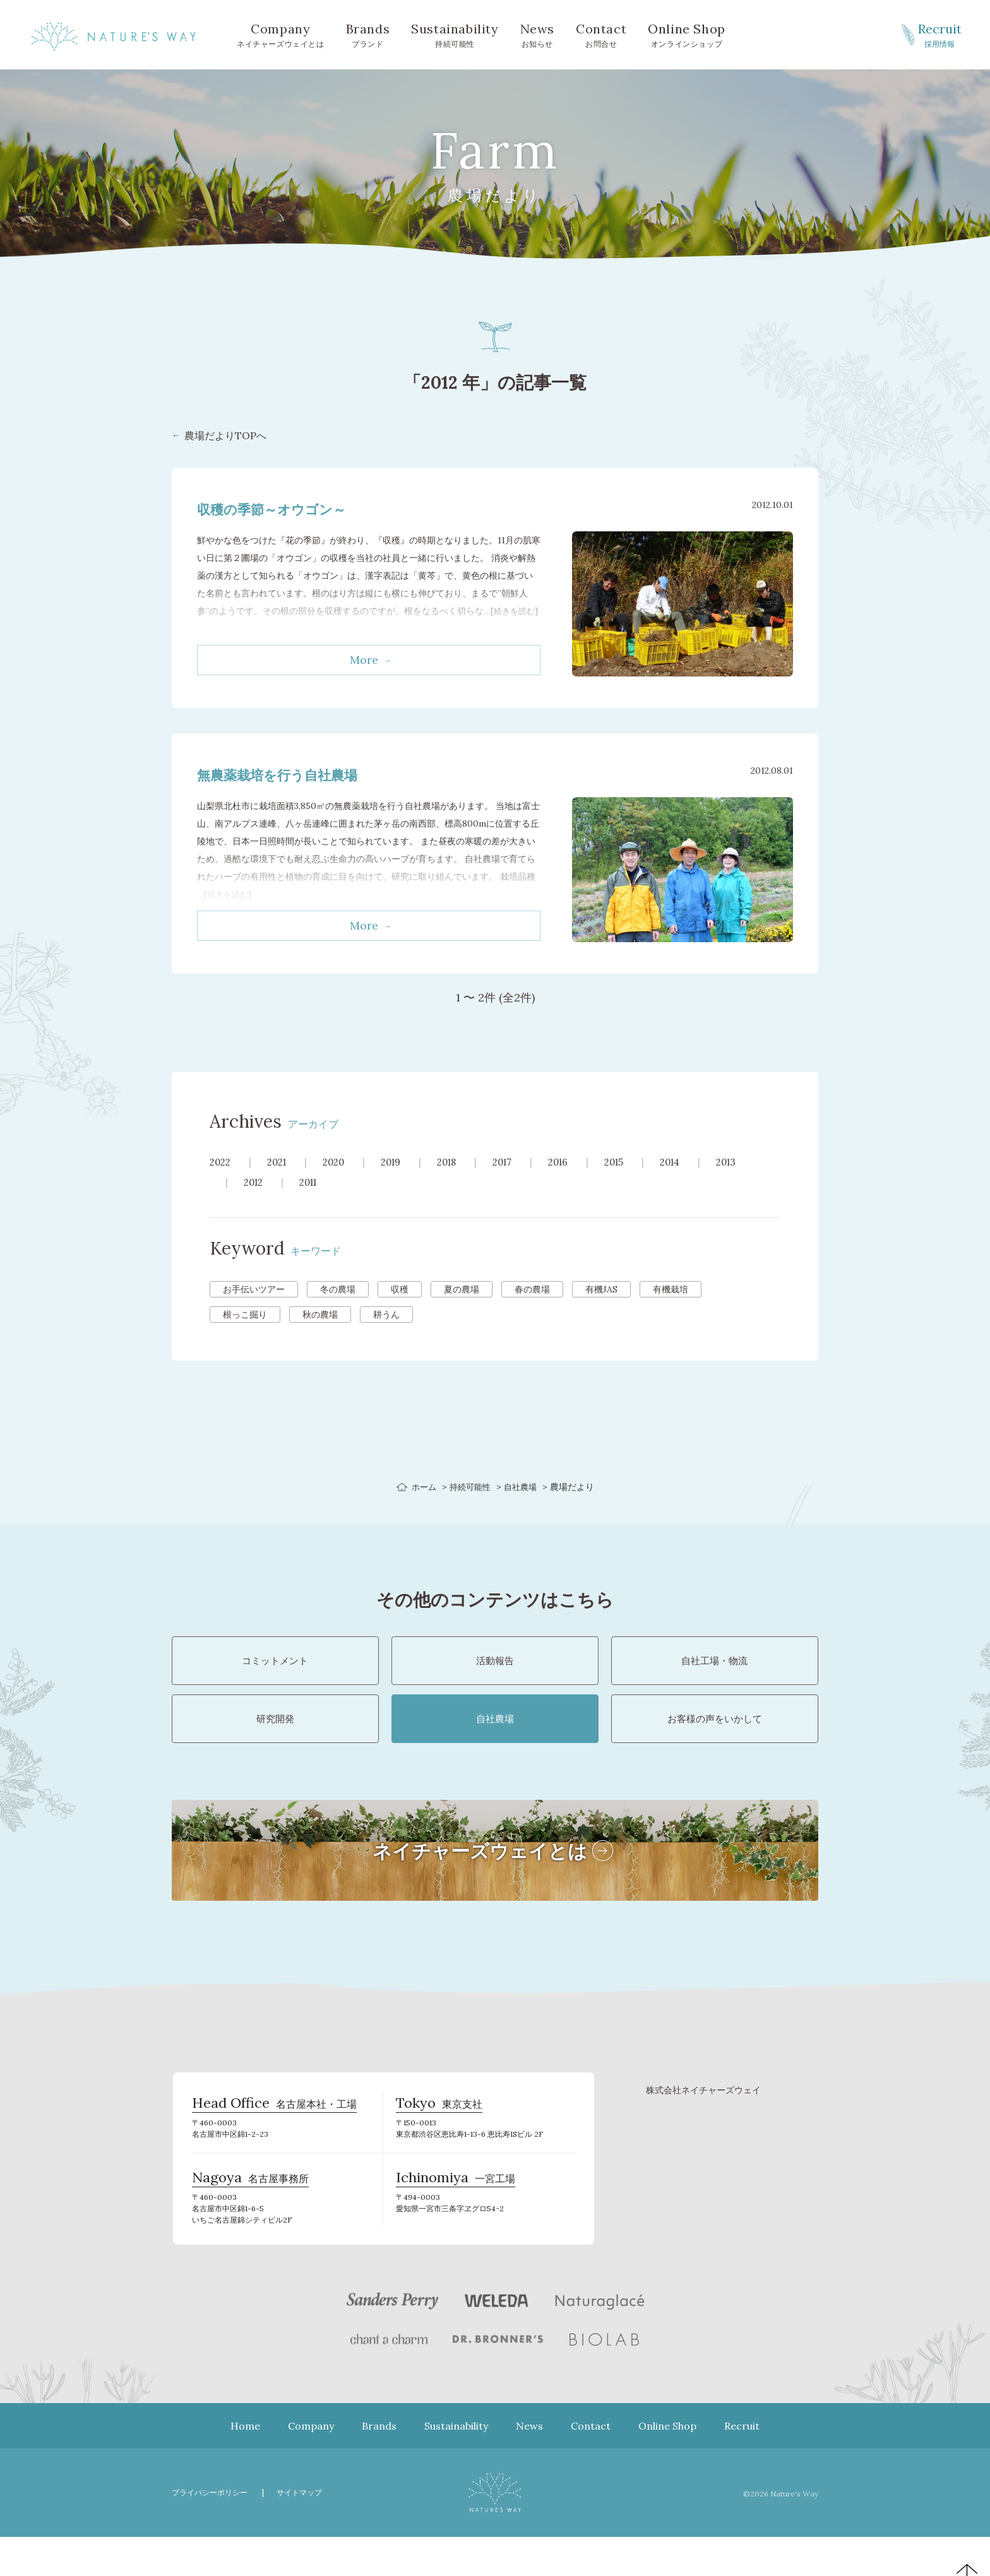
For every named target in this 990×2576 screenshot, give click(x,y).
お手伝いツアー (254, 1289)
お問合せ (601, 34)
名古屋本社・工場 (274, 2136)
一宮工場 (455, 2216)
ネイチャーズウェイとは (281, 34)
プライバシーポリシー (213, 2531)
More (364, 660)
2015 (634, 1161)
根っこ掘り (245, 1314)
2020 (340, 1161)
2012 (255, 1182)
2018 (459, 1161)
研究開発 (275, 1740)
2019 (400, 1161)
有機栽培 (670, 1289)
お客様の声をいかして (715, 1740)
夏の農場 (461, 1289)
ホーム (421, 1486)
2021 (281, 1161)
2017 (517, 1161)
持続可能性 (454, 34)
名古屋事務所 (250, 2216)
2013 (752, 1161)
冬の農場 (337, 1289)
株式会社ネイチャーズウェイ (703, 2119)
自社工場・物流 (714, 1667)
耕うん (386, 1314)
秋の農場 (320, 1314)
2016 (576, 1161)
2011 (312, 1182)
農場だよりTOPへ (225, 436)
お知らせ (537, 34)
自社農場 (522, 1486)
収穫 (400, 1289)
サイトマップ (307, 2531)
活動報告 (495, 1667)
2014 (693, 1161)
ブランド (368, 34)
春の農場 (532, 1289)
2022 (221, 1161)
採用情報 (939, 34)
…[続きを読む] (225, 894)
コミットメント (275, 1667)
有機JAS (601, 1289)
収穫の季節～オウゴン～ (282, 509)
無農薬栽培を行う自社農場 (288, 774)
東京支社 (439, 2136)
